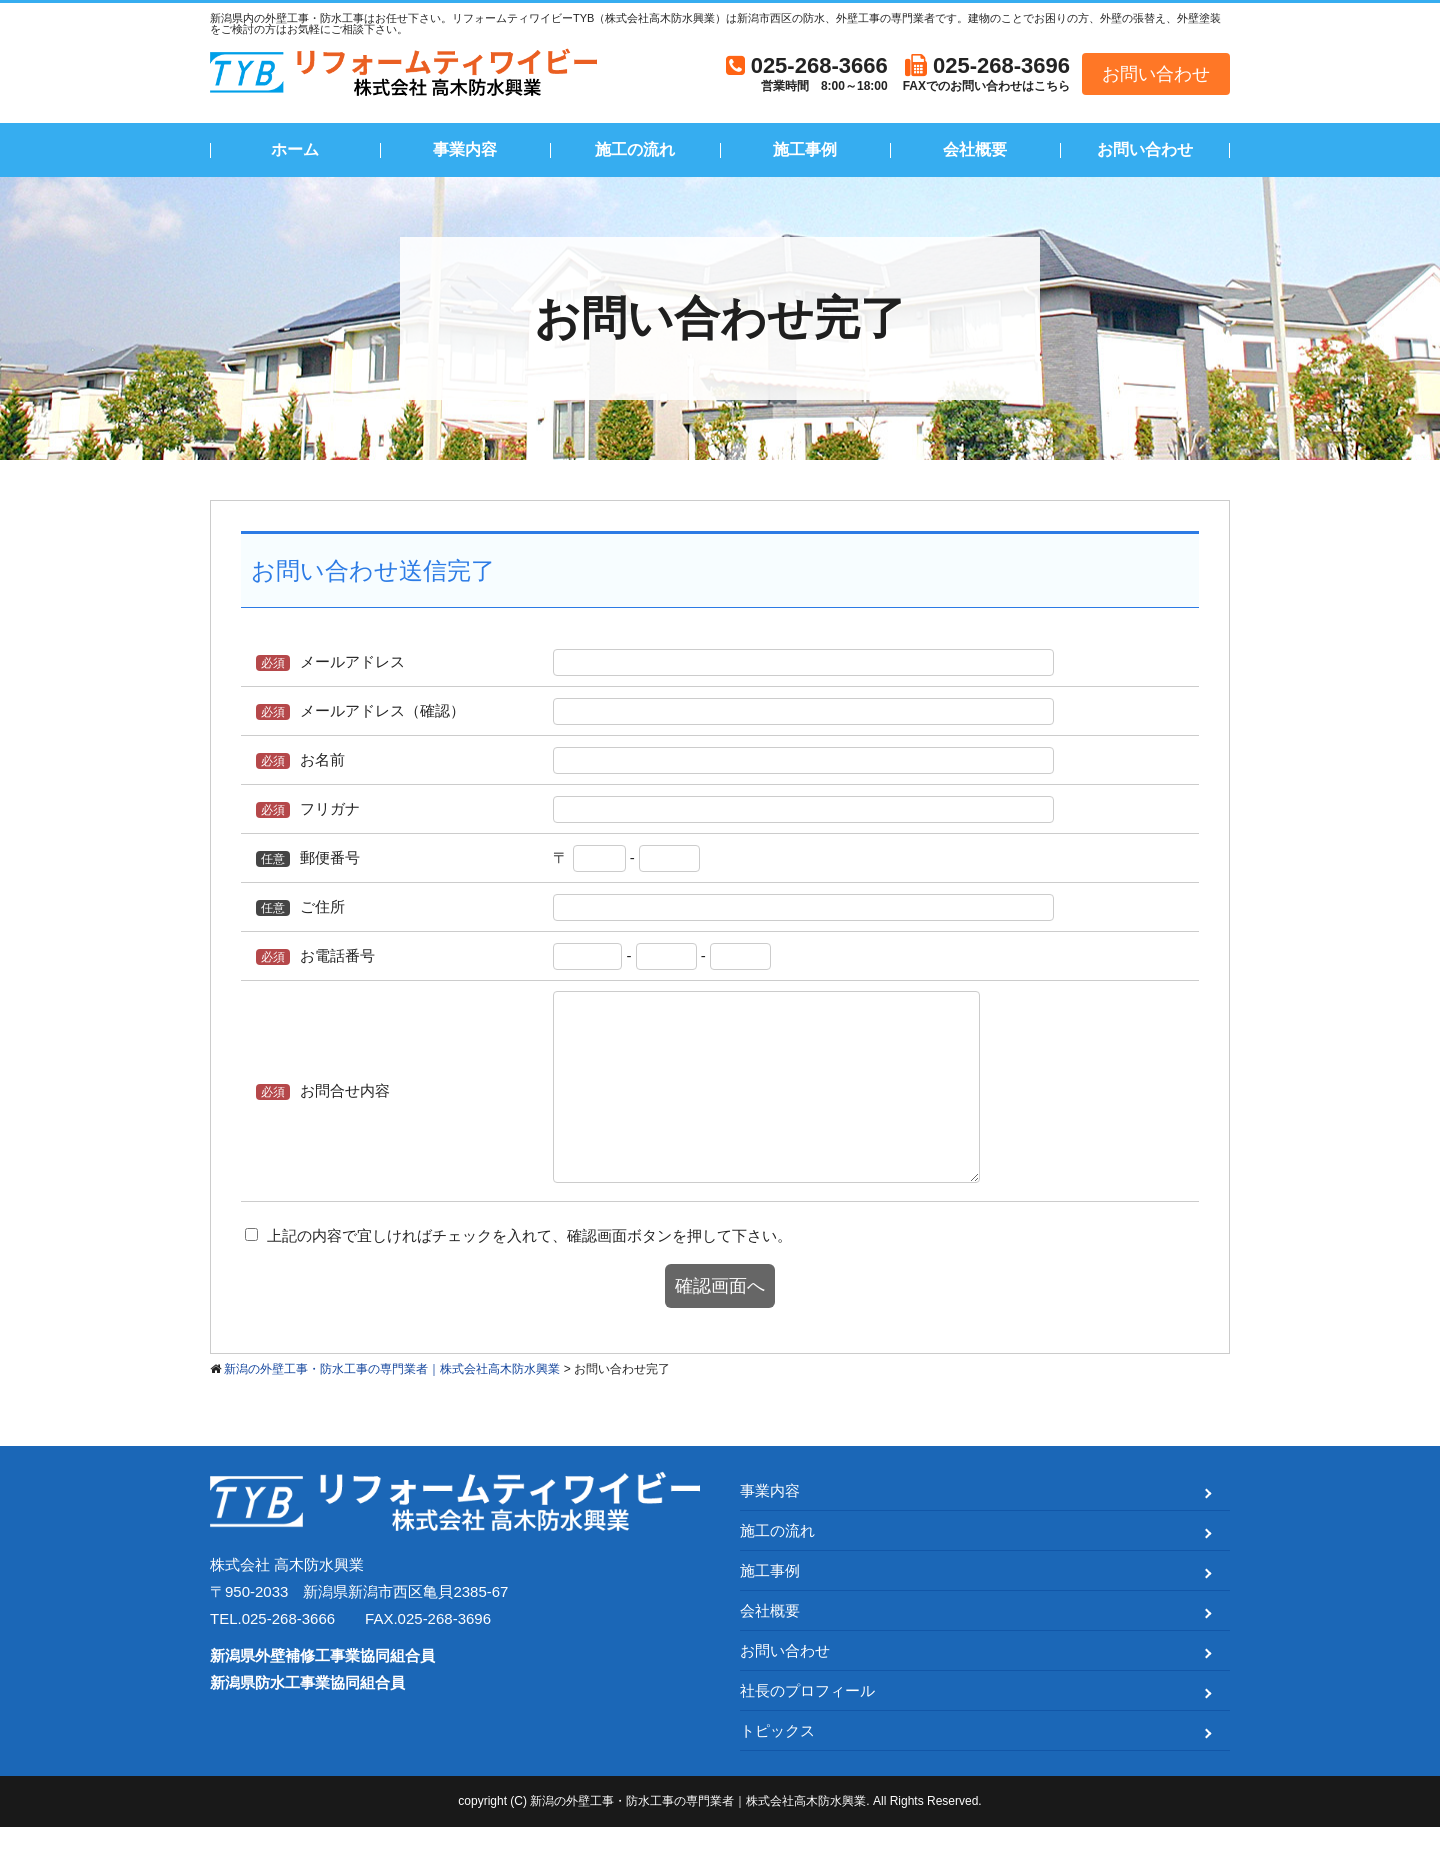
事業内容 (465, 149)
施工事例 (805, 149)
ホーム (295, 149)
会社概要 (975, 149)
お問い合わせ (1156, 74)
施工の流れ (635, 149)
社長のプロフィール (807, 1726)
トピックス (777, 1766)
